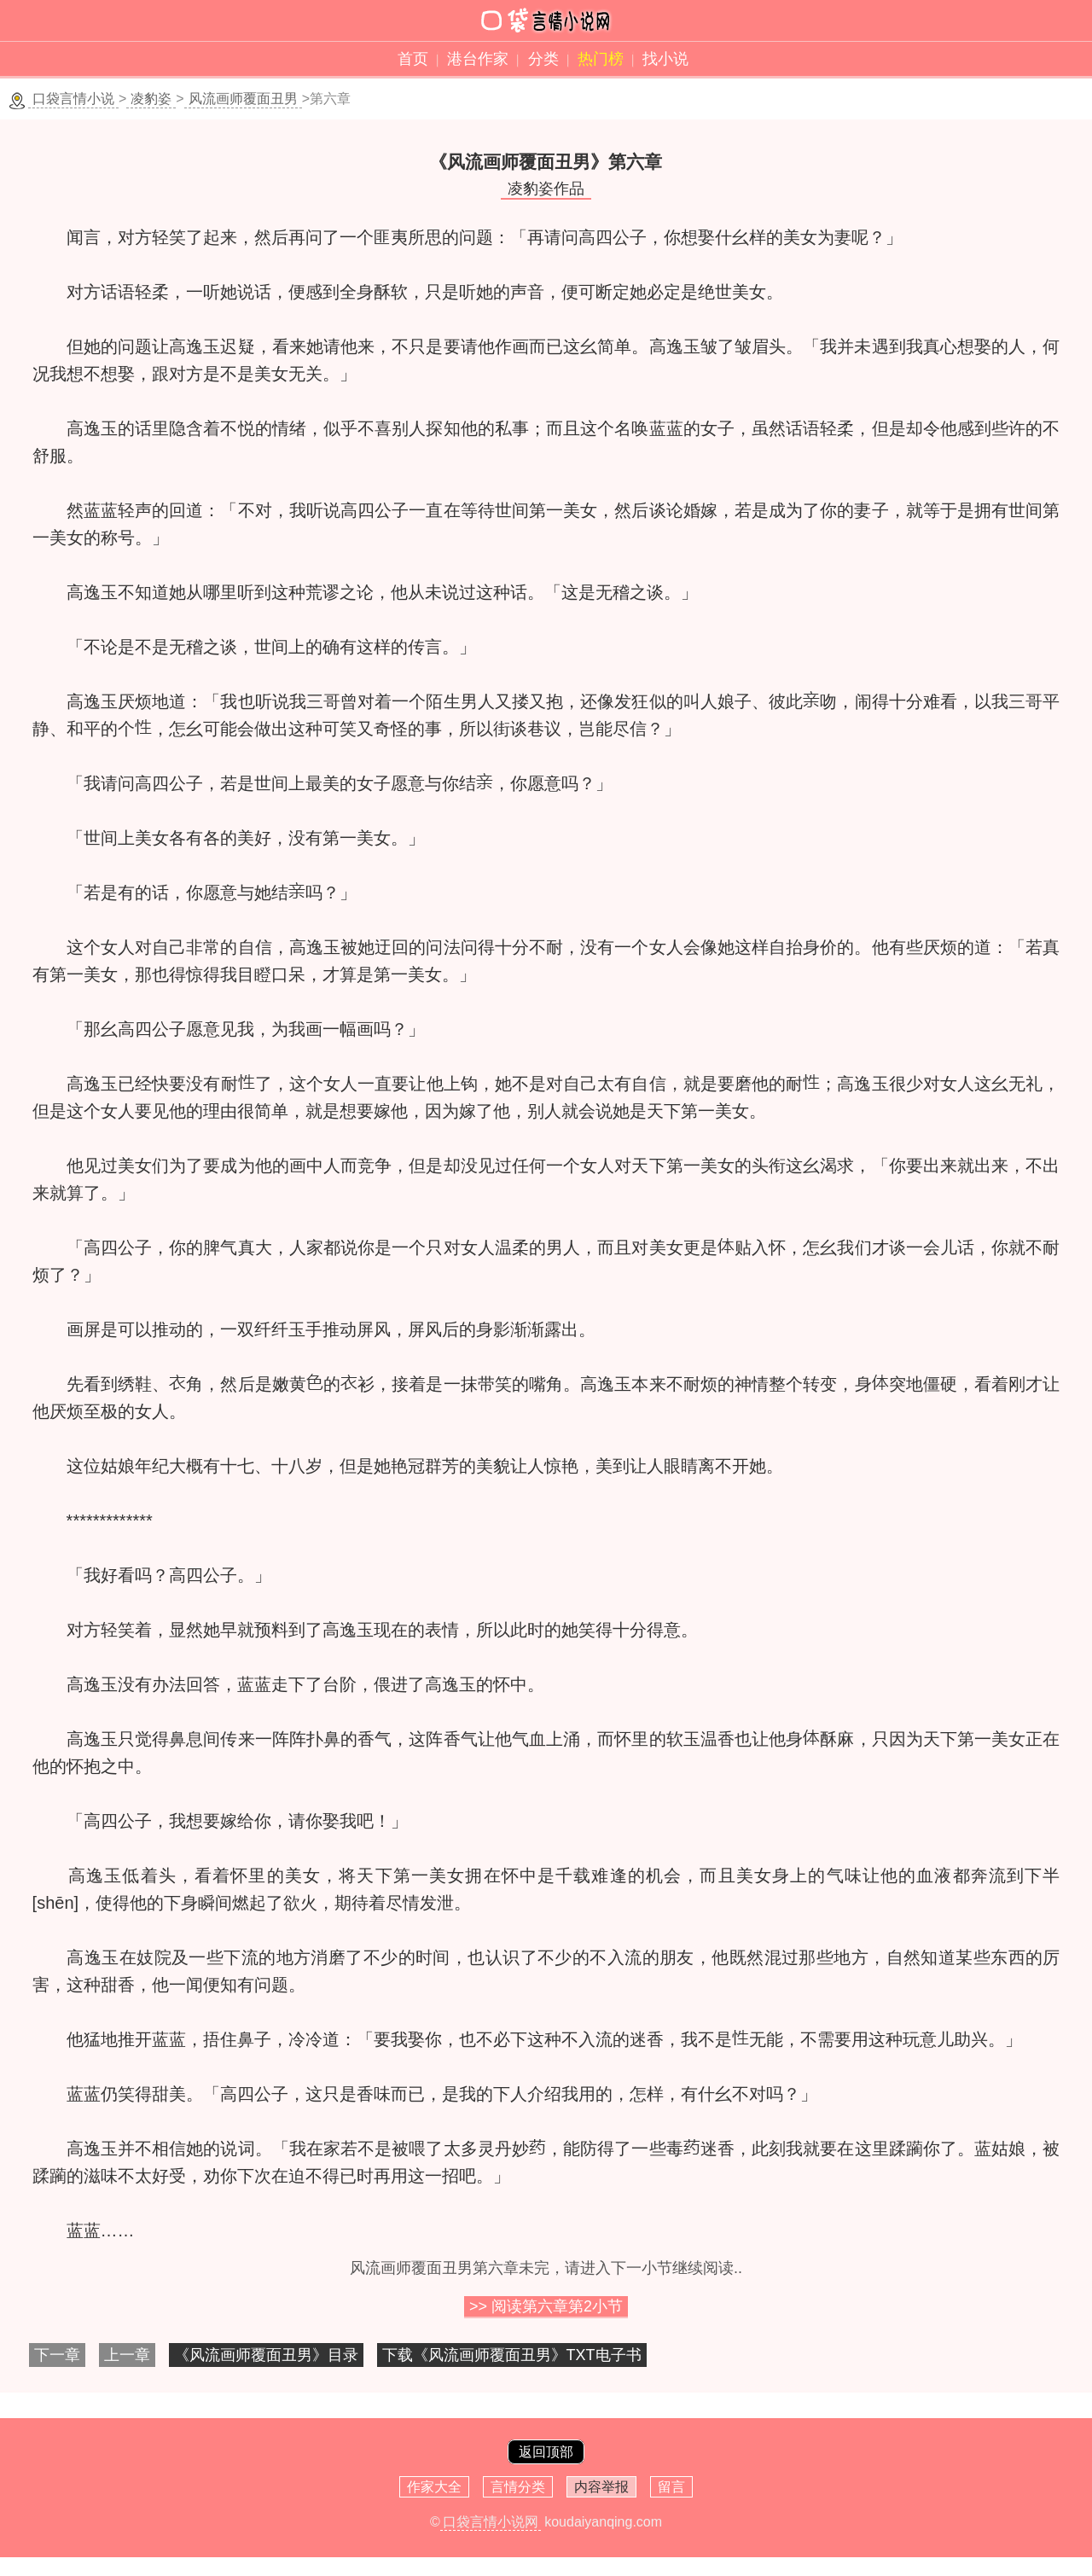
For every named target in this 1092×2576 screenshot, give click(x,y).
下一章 (57, 2355)
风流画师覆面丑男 (243, 98)
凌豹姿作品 (546, 188)
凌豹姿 (151, 98)
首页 (413, 58)
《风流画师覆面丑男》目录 (266, 2355)
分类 (543, 58)
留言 (671, 2487)
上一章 (127, 2355)
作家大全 (434, 2487)
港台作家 (477, 58)
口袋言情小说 (73, 98)
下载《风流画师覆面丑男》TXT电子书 (512, 2355)
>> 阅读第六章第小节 (546, 2306)
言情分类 (518, 2487)
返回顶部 (546, 2452)
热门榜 (601, 58)
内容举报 (601, 2487)
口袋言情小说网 (490, 2522)
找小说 (665, 58)
